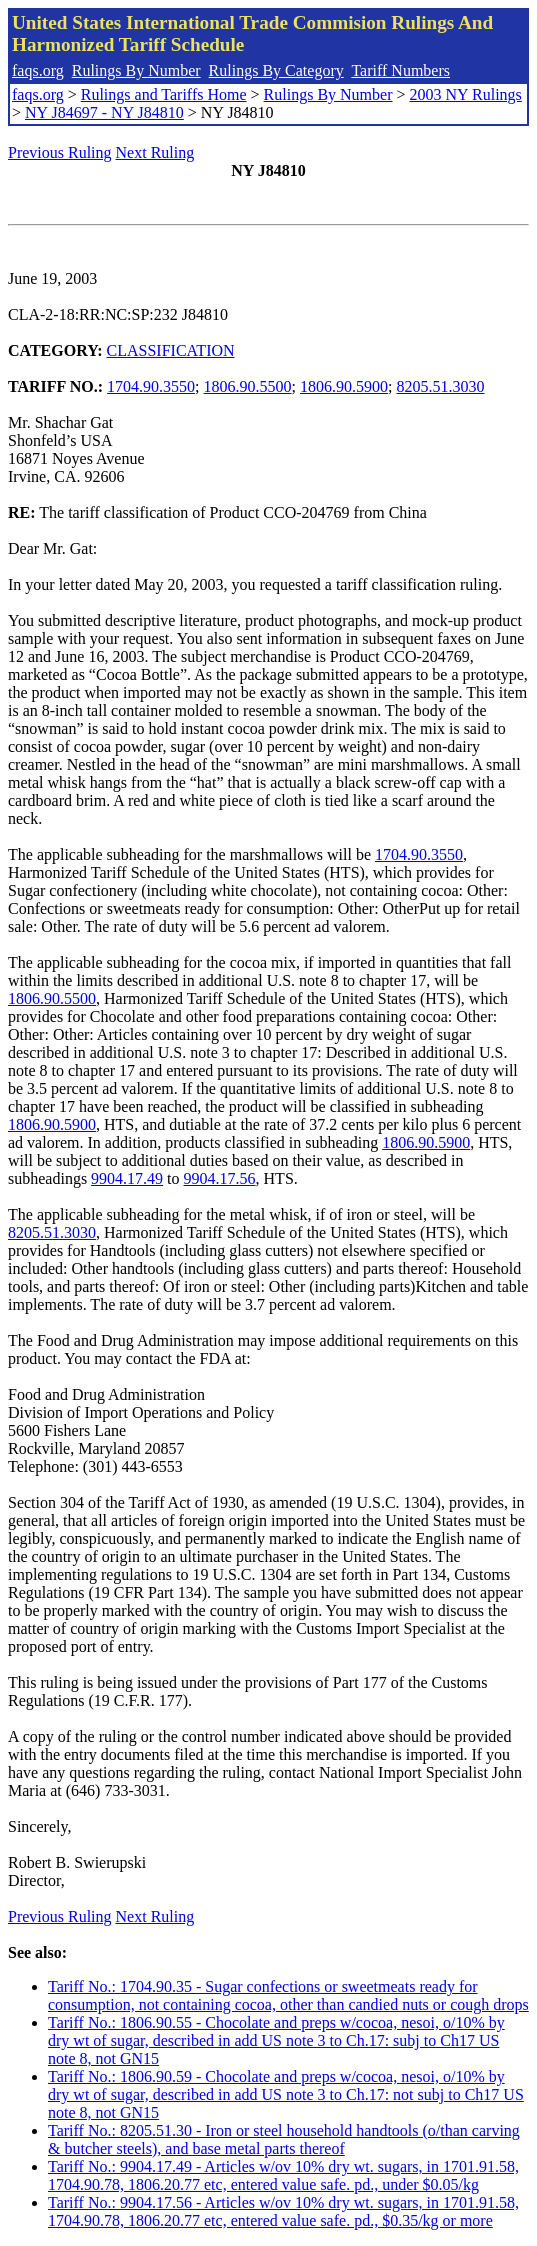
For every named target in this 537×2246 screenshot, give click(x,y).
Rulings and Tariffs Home (164, 94)
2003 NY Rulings (466, 94)
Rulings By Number (136, 70)
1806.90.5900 (344, 386)
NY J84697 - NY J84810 (104, 112)
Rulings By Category (276, 70)
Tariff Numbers (400, 70)
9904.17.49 (127, 1178)
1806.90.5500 (248, 386)
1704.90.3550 (151, 386)
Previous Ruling (60, 152)
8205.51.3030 (440, 386)
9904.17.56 (220, 1178)
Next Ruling (155, 152)
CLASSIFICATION (171, 350)
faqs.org (38, 70)
